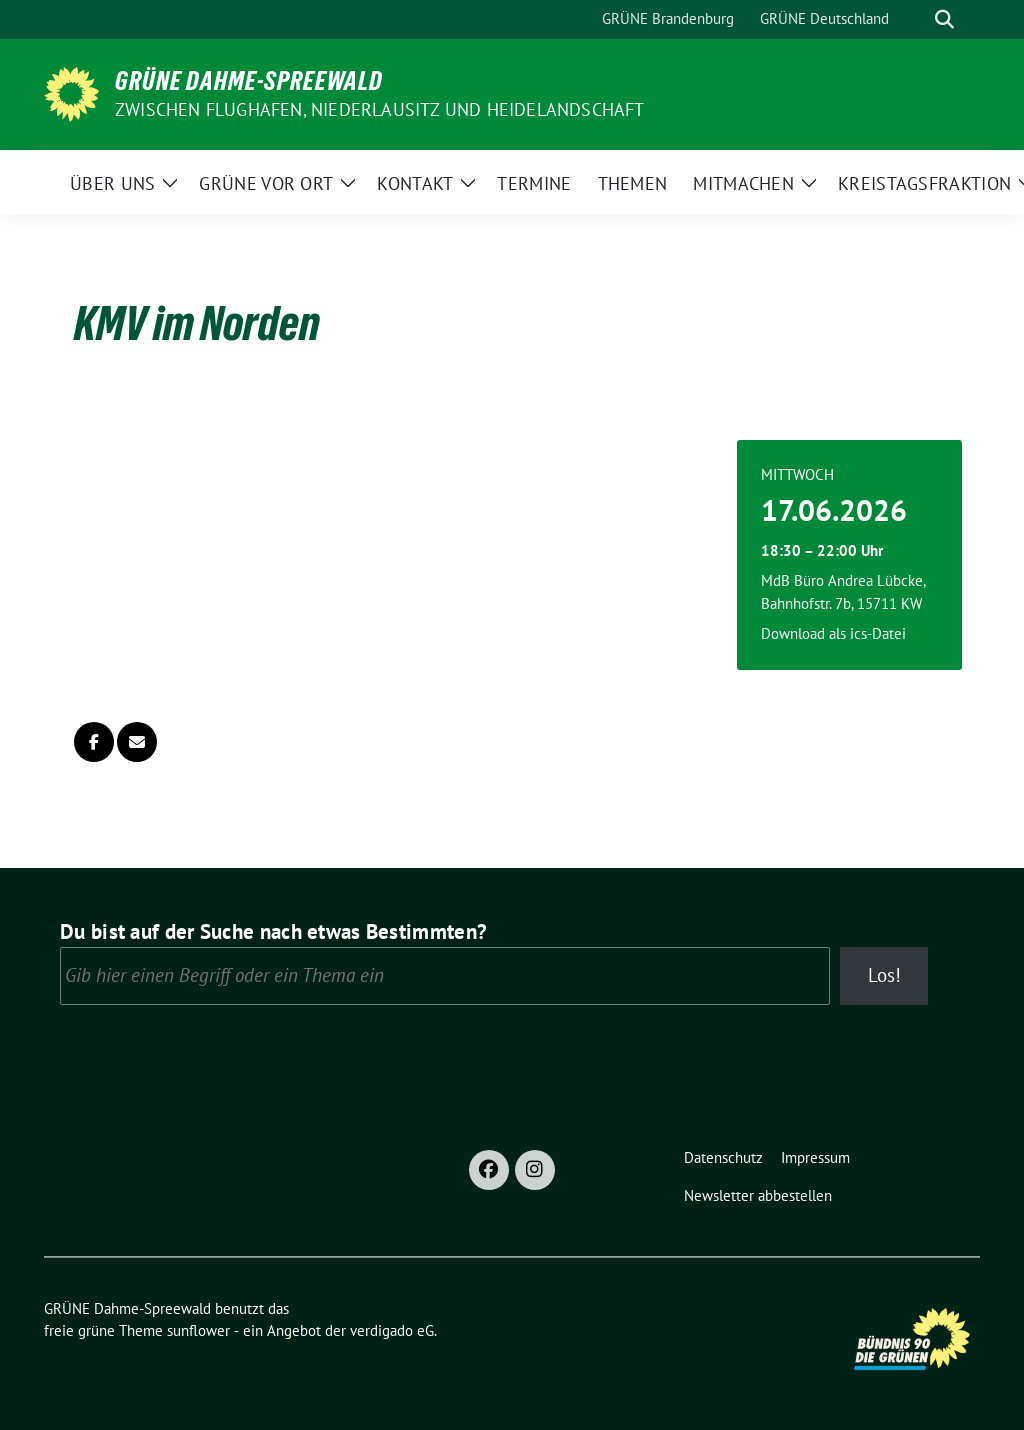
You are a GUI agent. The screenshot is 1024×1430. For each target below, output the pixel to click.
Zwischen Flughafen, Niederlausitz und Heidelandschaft (380, 109)
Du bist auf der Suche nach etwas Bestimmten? (273, 931)
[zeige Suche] (944, 19)
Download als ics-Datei (833, 633)
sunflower (198, 1330)
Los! (884, 975)
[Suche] (916, 19)
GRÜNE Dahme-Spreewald (249, 81)
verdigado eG (392, 1330)
